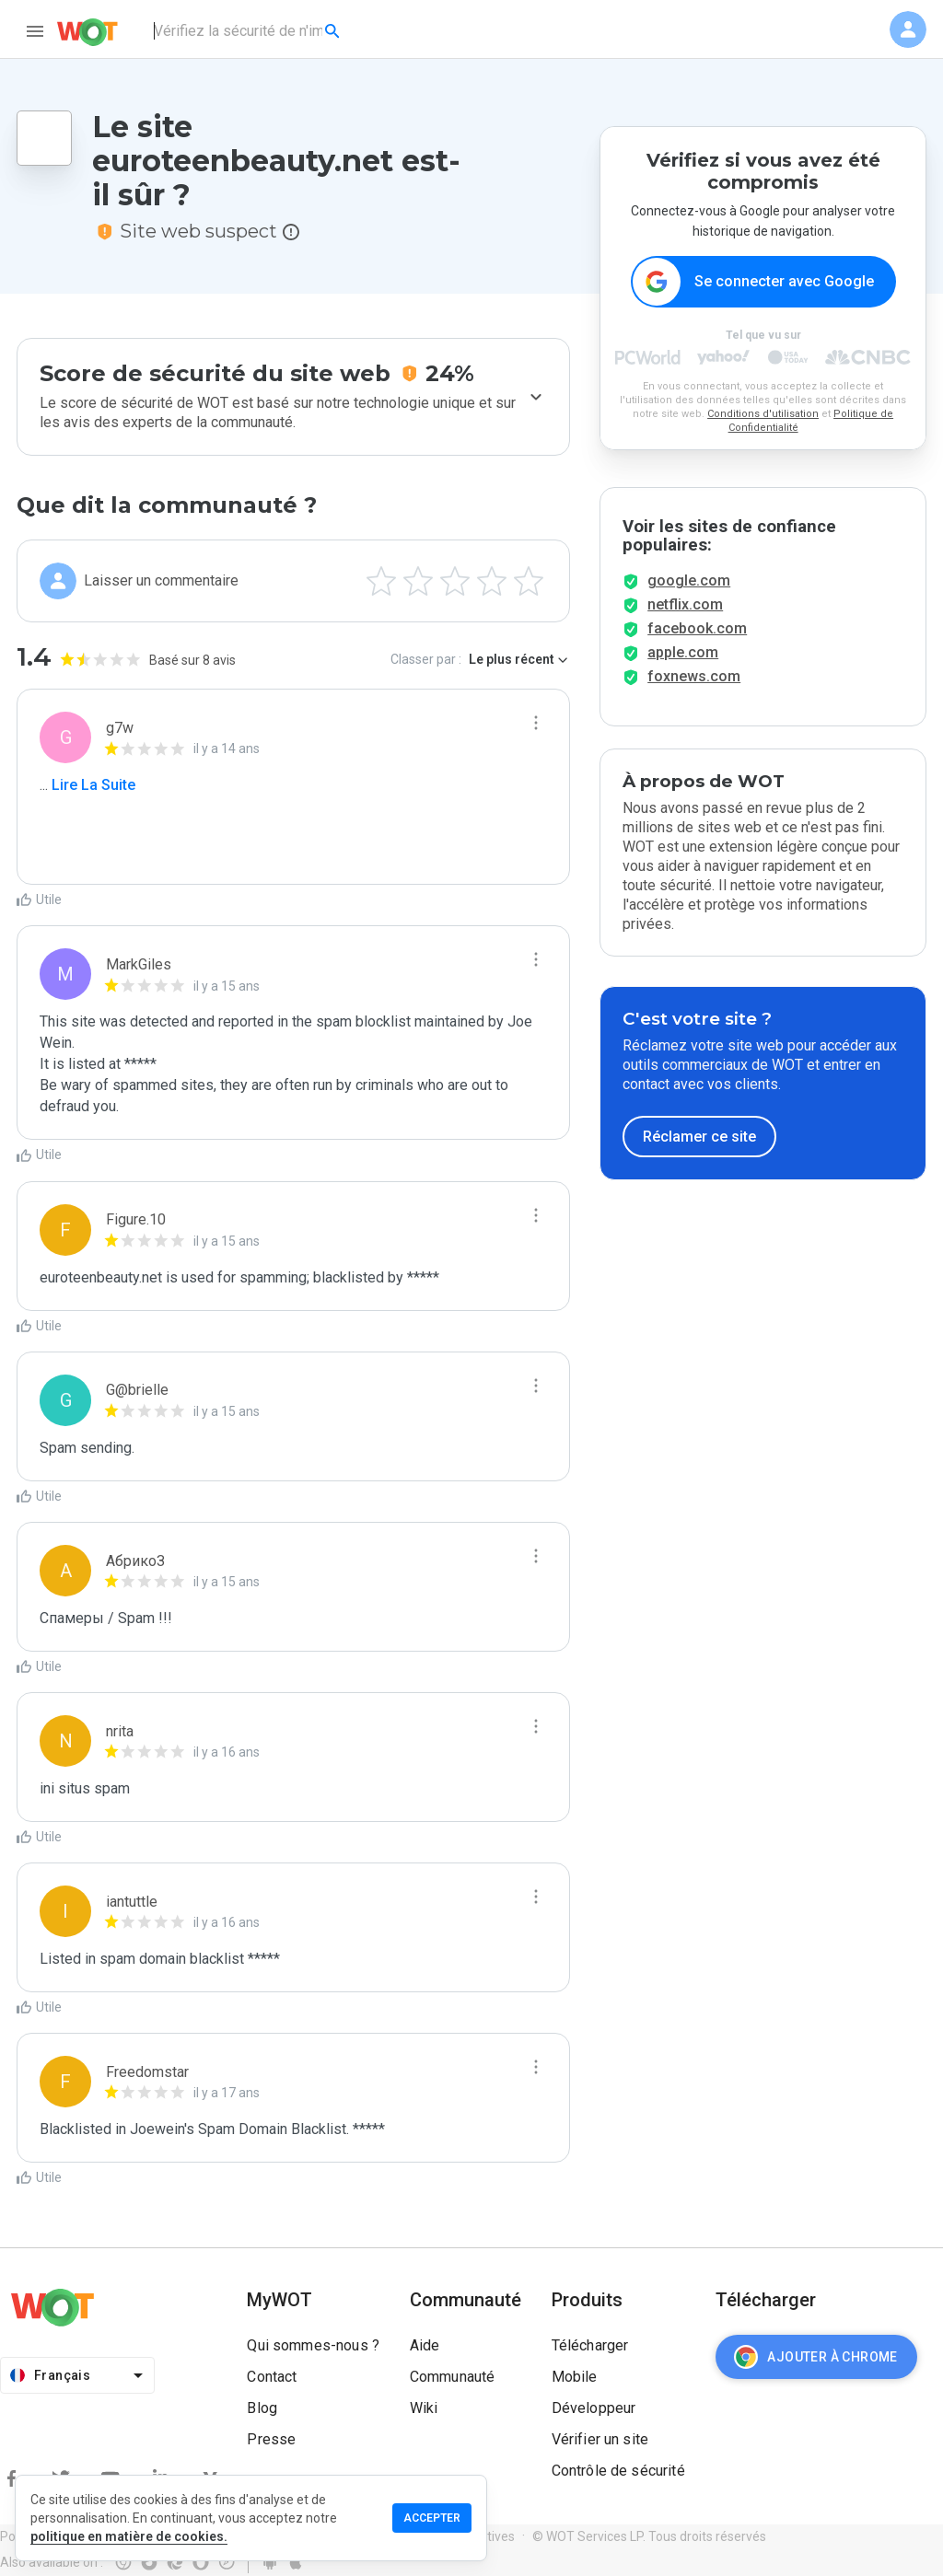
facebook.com (697, 628)
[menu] (35, 31)
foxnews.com (693, 676)
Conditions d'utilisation (763, 414)
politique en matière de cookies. (128, 2536)
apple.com (682, 652)
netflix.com (685, 604)
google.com (688, 580)
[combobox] (248, 31)
